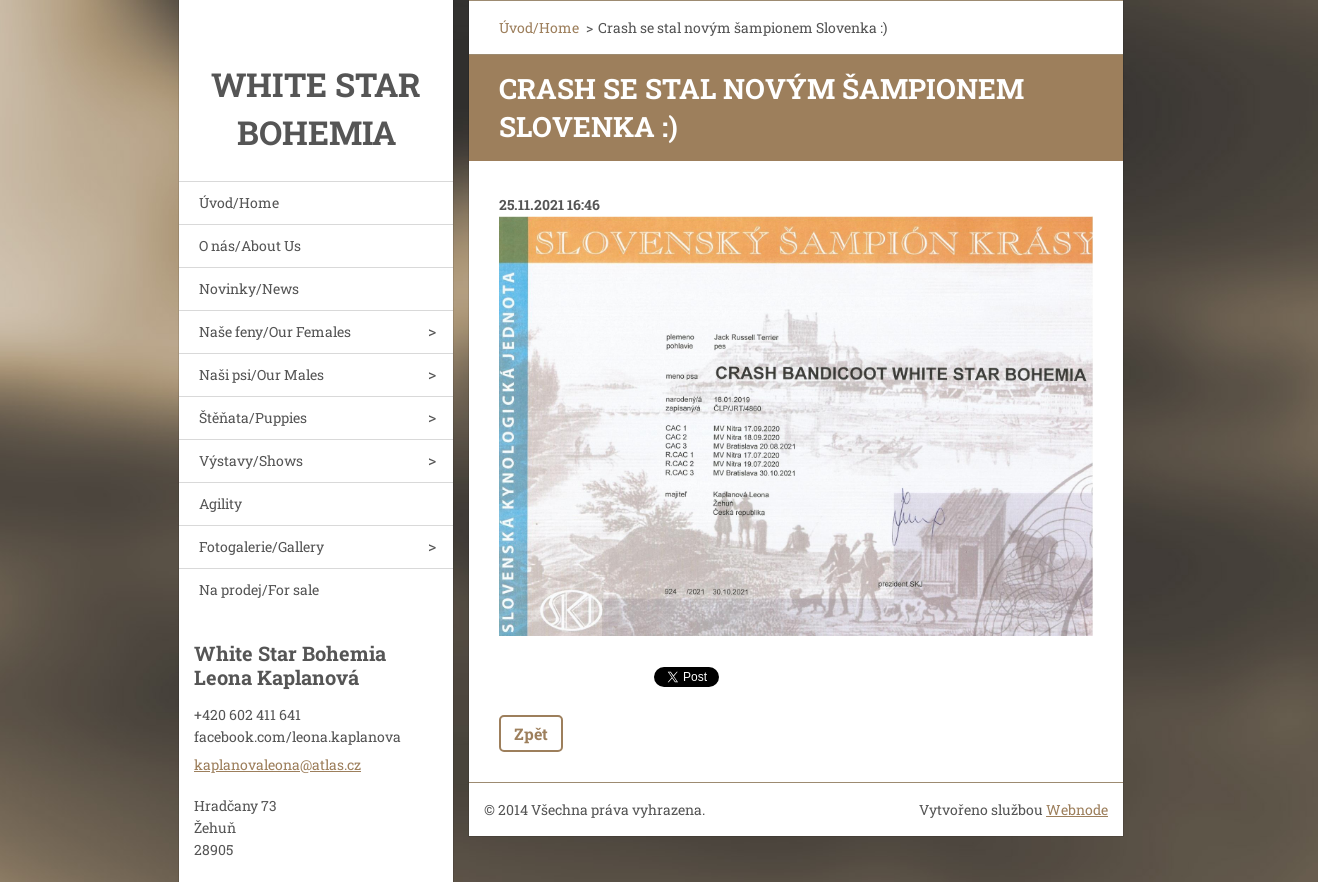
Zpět (531, 733)
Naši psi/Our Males (261, 374)
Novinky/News (249, 288)
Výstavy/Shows (251, 460)
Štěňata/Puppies (253, 417)
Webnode (1077, 809)
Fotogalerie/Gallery (261, 546)
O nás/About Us (250, 245)
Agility (220, 503)
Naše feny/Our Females (275, 331)
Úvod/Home (239, 202)
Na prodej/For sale (259, 589)
